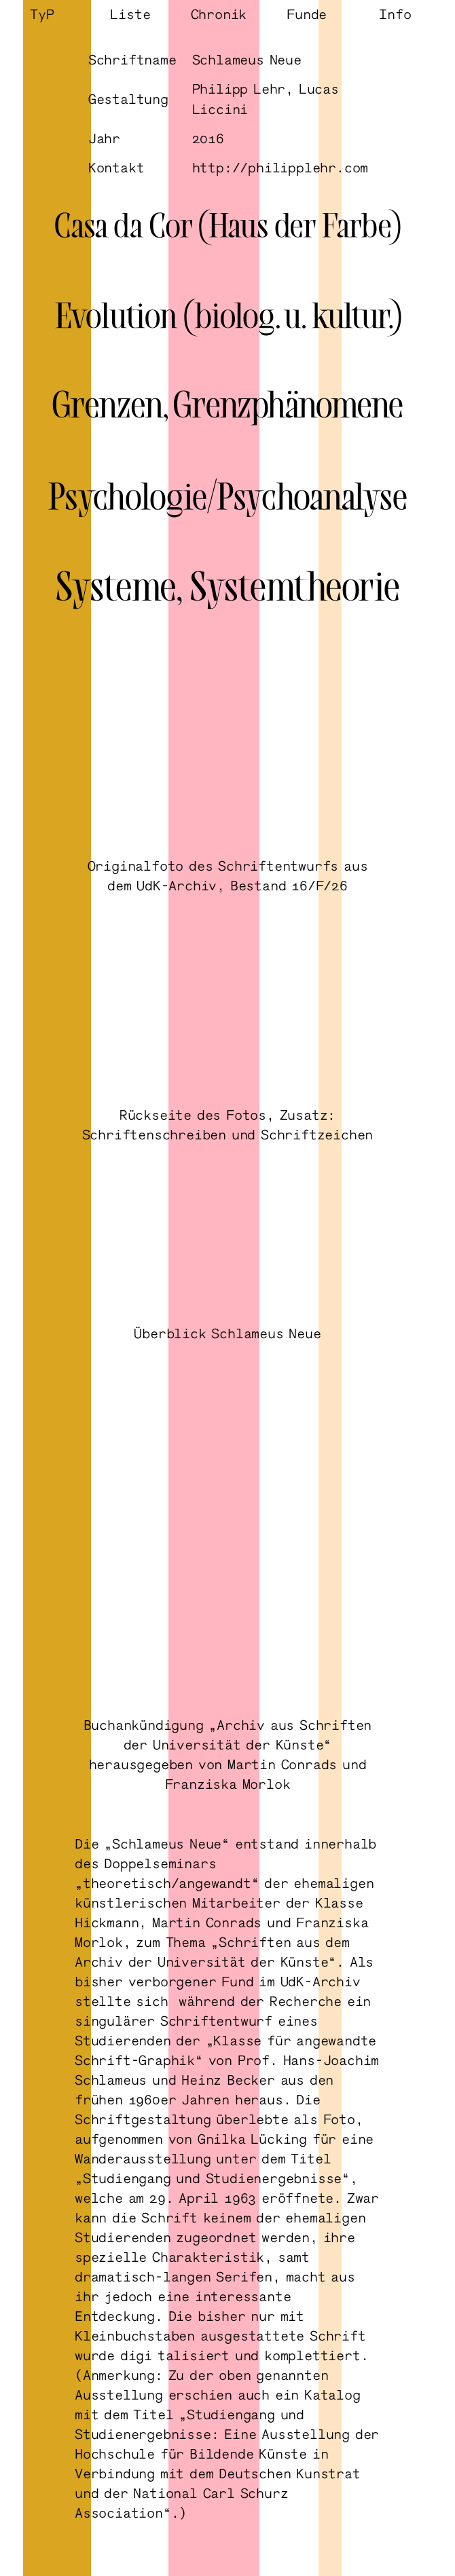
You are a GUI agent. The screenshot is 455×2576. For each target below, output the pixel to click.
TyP (42, 13)
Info (395, 13)
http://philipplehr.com (280, 167)
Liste (130, 13)
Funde (307, 13)
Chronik (219, 13)
